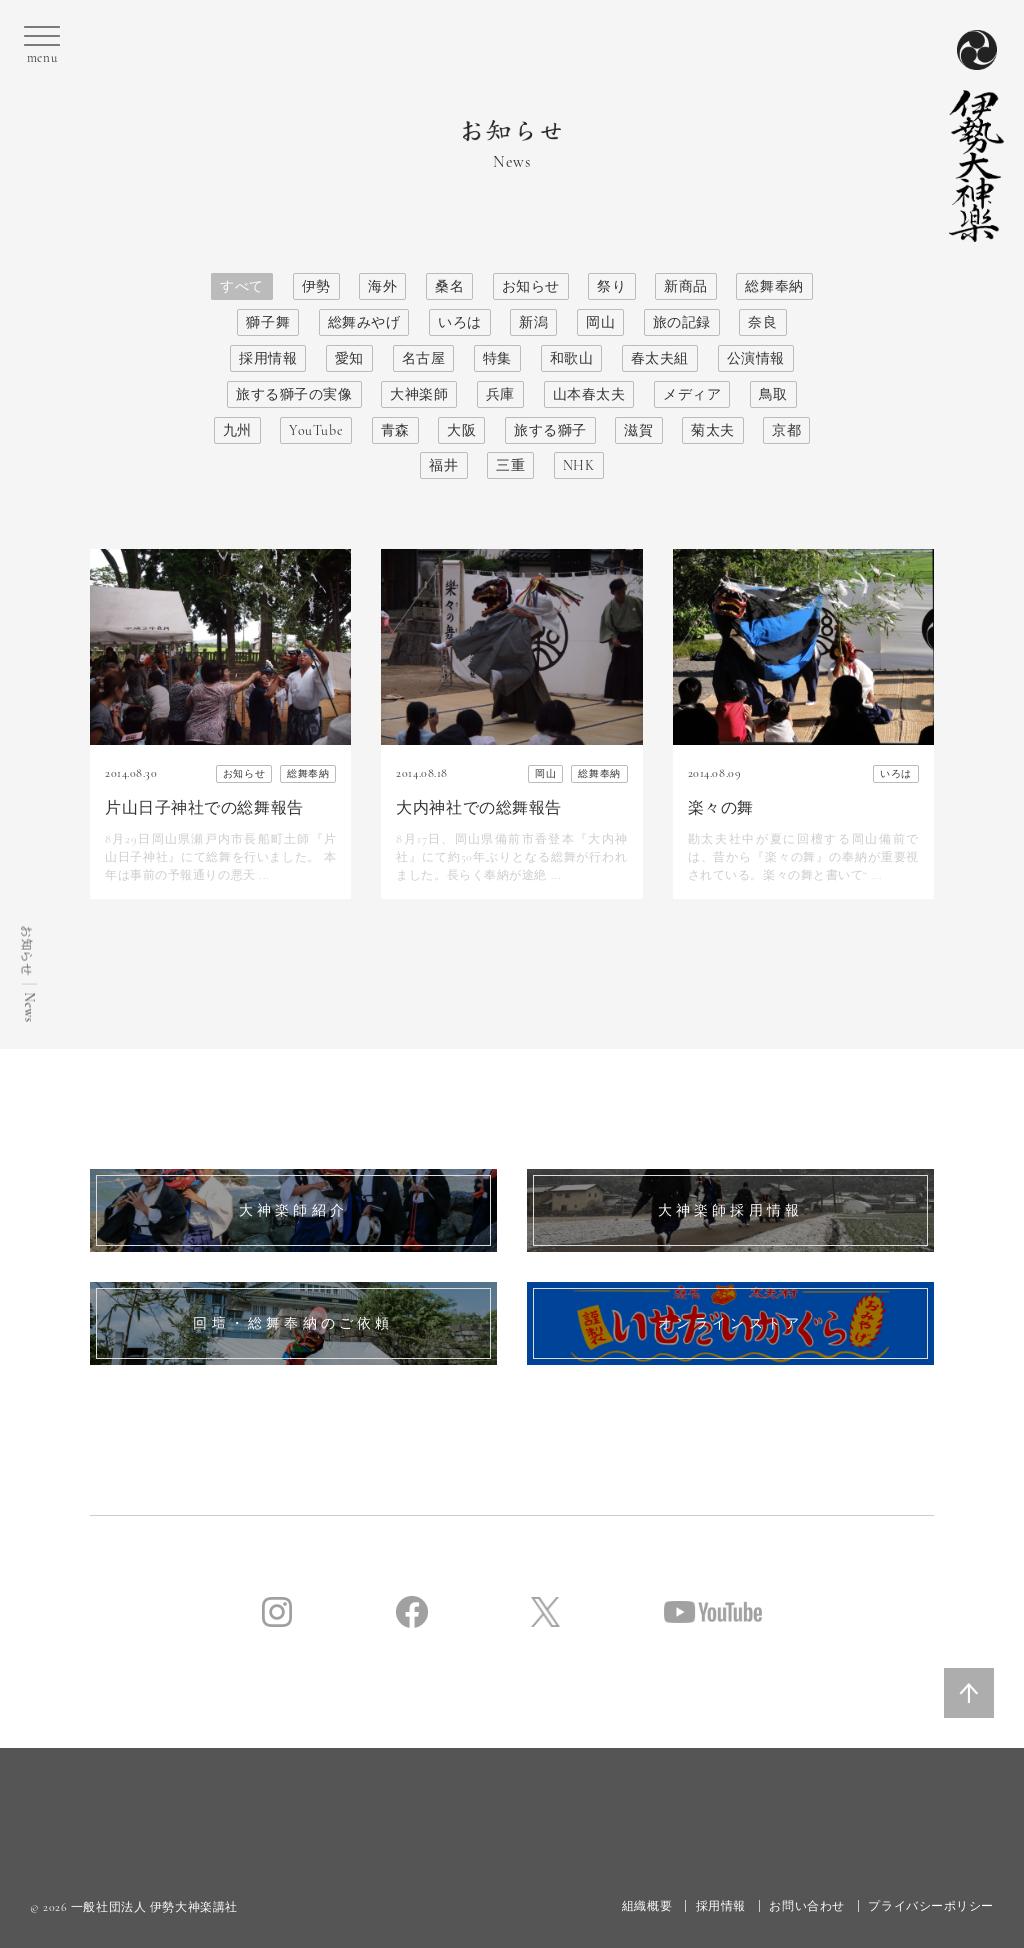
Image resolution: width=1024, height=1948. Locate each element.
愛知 (349, 358)
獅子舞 (268, 322)
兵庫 (500, 394)
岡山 (600, 322)
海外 (382, 286)
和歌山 (572, 358)
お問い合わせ (806, 1906)
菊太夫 (713, 430)
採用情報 (268, 358)
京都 (786, 430)
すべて (242, 286)
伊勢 (316, 286)
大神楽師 (419, 394)
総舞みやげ (364, 322)
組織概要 (647, 1906)
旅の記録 (682, 322)
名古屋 (424, 358)
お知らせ (531, 286)
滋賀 (638, 430)
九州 (237, 430)
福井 (443, 465)
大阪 (461, 430)
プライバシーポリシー (931, 1906)
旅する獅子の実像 (294, 394)
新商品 (686, 286)
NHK (579, 465)
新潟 (533, 322)
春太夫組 (660, 358)
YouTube (316, 430)
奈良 (762, 322)
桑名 (449, 286)
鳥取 (773, 394)
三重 (510, 465)
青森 (395, 430)
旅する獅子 (550, 430)
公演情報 (756, 358)
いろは (460, 322)
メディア (692, 394)
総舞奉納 (774, 286)
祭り (611, 286)
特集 (497, 358)
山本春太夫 (589, 394)
